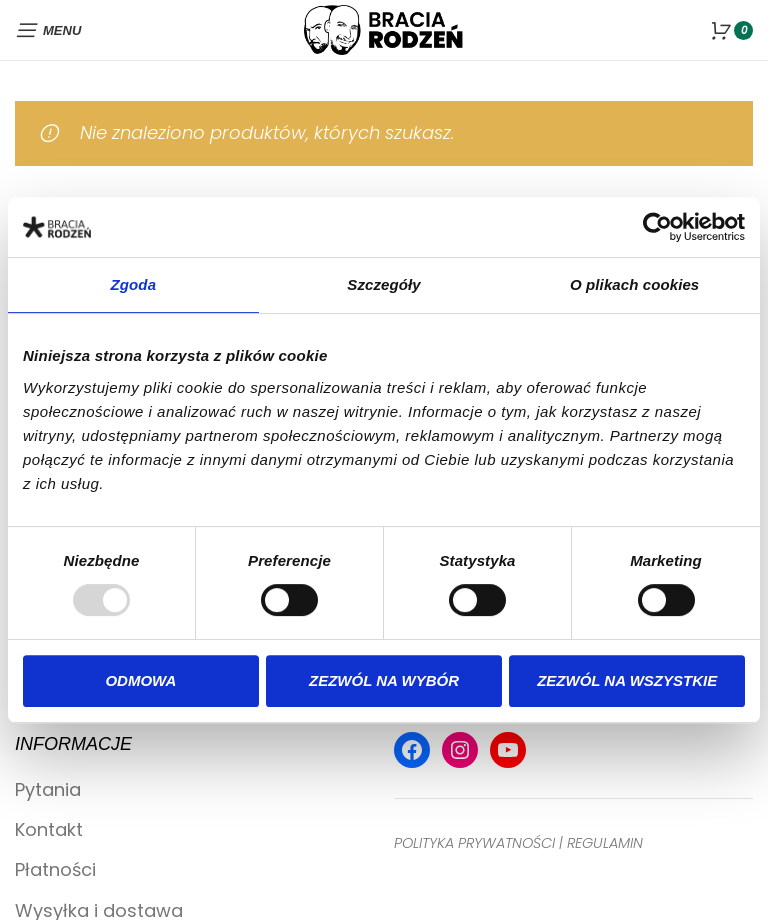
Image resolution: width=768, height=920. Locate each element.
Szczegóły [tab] (383, 284)
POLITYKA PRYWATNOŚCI (474, 843)
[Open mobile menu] (48, 30)
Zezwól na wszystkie (627, 680)
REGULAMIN (605, 843)
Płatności (55, 869)
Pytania (48, 789)
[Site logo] (384, 28)
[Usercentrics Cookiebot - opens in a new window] (657, 227)
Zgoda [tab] (134, 284)
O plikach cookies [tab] (634, 284)
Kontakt (49, 829)
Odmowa (140, 680)
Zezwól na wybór (384, 680)
